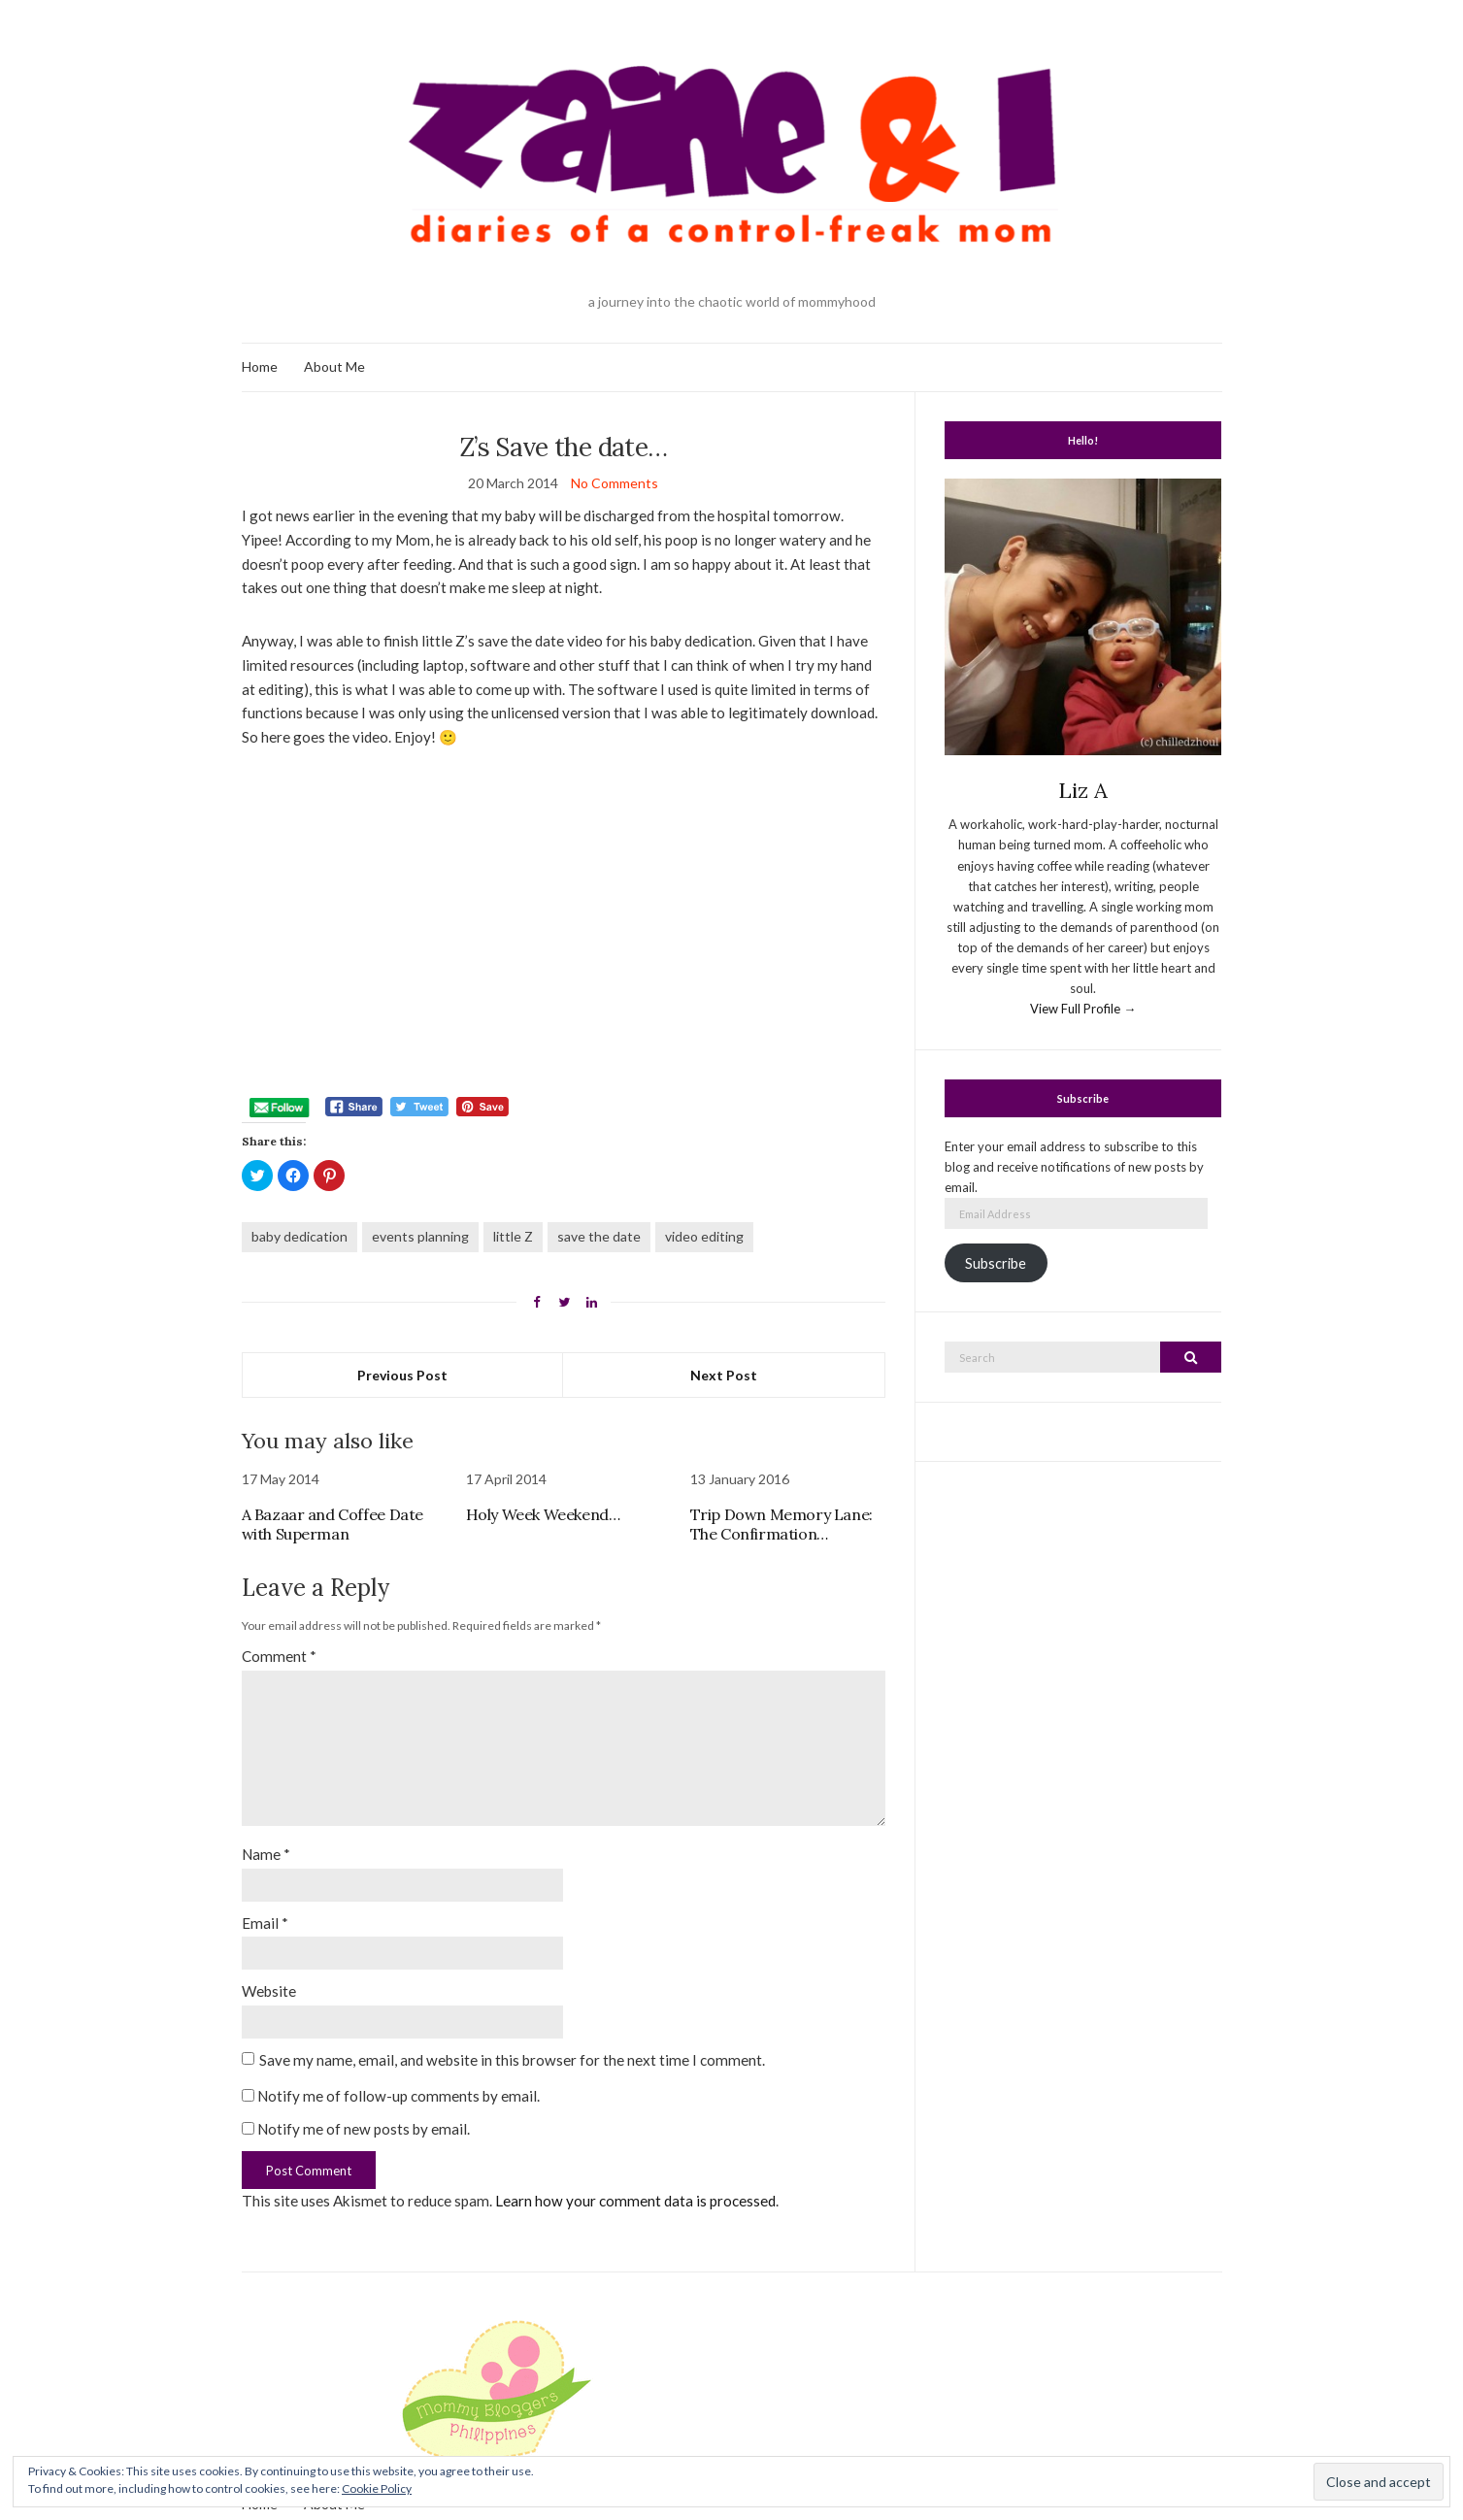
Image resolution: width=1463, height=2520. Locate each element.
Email (265, 1923)
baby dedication (299, 1236)
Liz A (1083, 790)
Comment (279, 1656)
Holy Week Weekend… (543, 1514)
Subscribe (995, 1263)
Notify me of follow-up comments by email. (398, 2096)
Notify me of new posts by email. (363, 2129)
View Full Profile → (1083, 1008)
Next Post (723, 1375)
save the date (599, 1236)
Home (260, 366)
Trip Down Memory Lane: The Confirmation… (781, 1524)
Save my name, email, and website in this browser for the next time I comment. (512, 2060)
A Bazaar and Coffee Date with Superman (332, 1524)
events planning (420, 1236)
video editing (704, 1236)
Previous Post (402, 1375)
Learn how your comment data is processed (635, 2200)
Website (269, 1991)
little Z (513, 1236)
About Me (334, 366)
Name (266, 1854)
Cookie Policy (377, 2488)
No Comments (614, 483)
